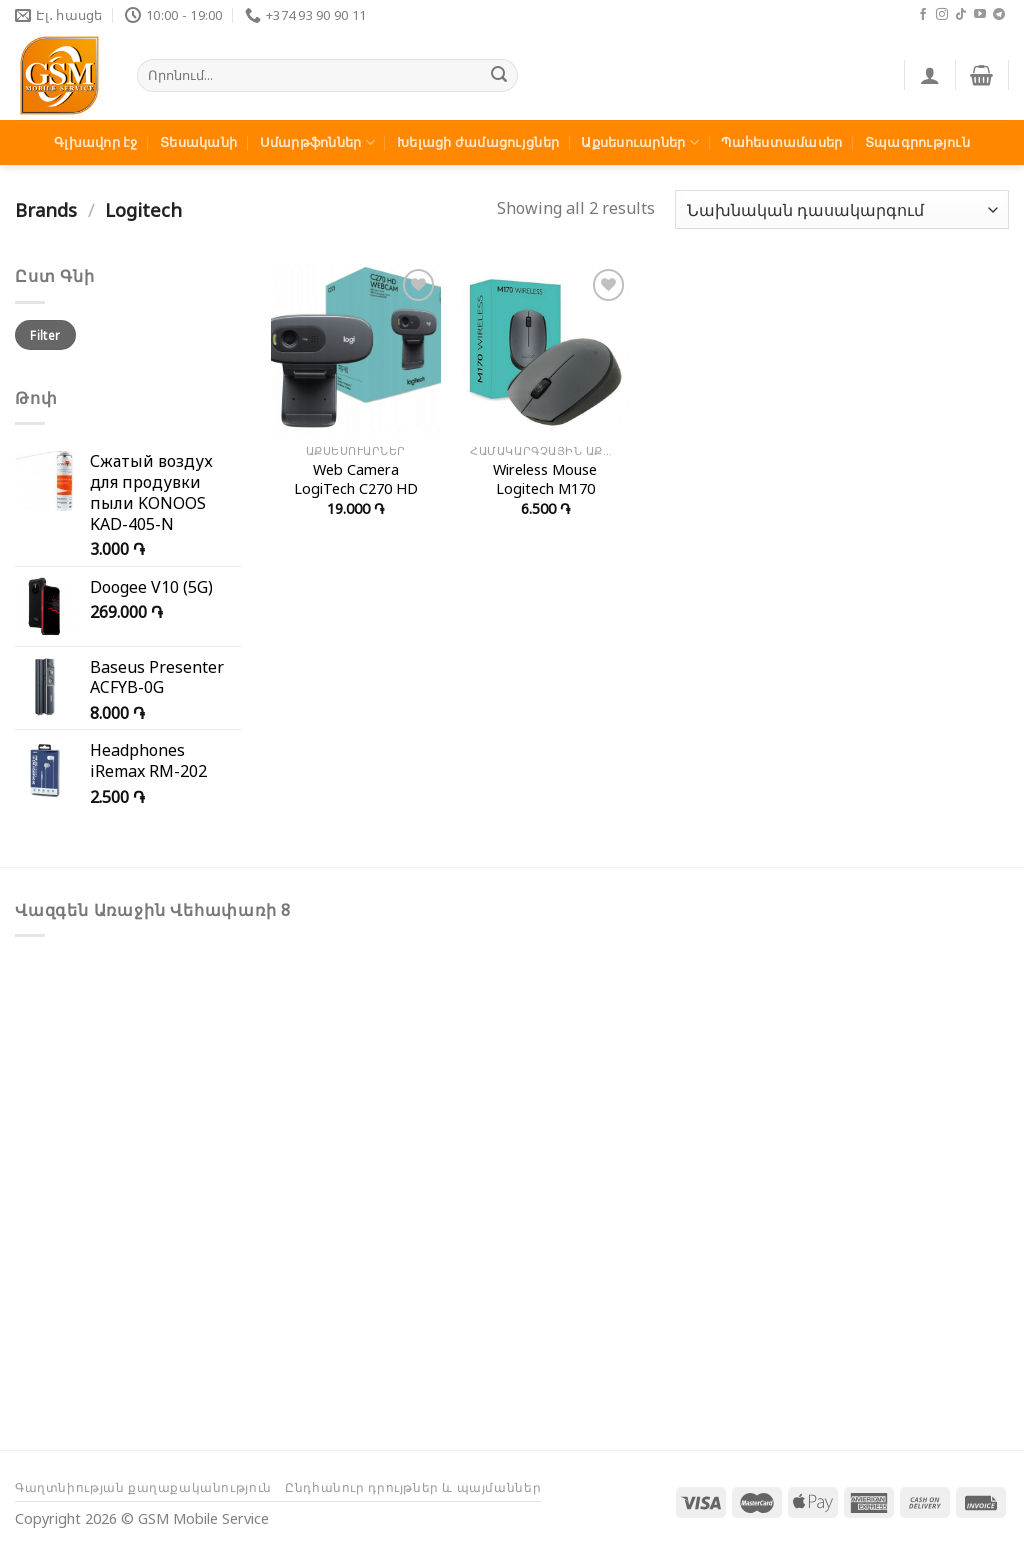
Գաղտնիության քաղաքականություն (143, 1487)
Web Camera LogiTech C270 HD (356, 479)
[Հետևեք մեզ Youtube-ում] (980, 15)
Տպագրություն (917, 142)
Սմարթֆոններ (317, 142)
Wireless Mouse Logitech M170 (545, 479)
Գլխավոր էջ (96, 142)
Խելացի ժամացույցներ (478, 142)
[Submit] (500, 76)
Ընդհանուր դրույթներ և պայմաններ (413, 1487)
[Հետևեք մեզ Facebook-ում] (923, 15)
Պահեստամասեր (781, 142)
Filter (45, 335)
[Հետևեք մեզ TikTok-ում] (961, 15)
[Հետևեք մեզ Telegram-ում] (999, 15)
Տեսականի (198, 142)
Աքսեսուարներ (640, 142)
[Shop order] (842, 209)
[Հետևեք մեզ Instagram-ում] (942, 15)
